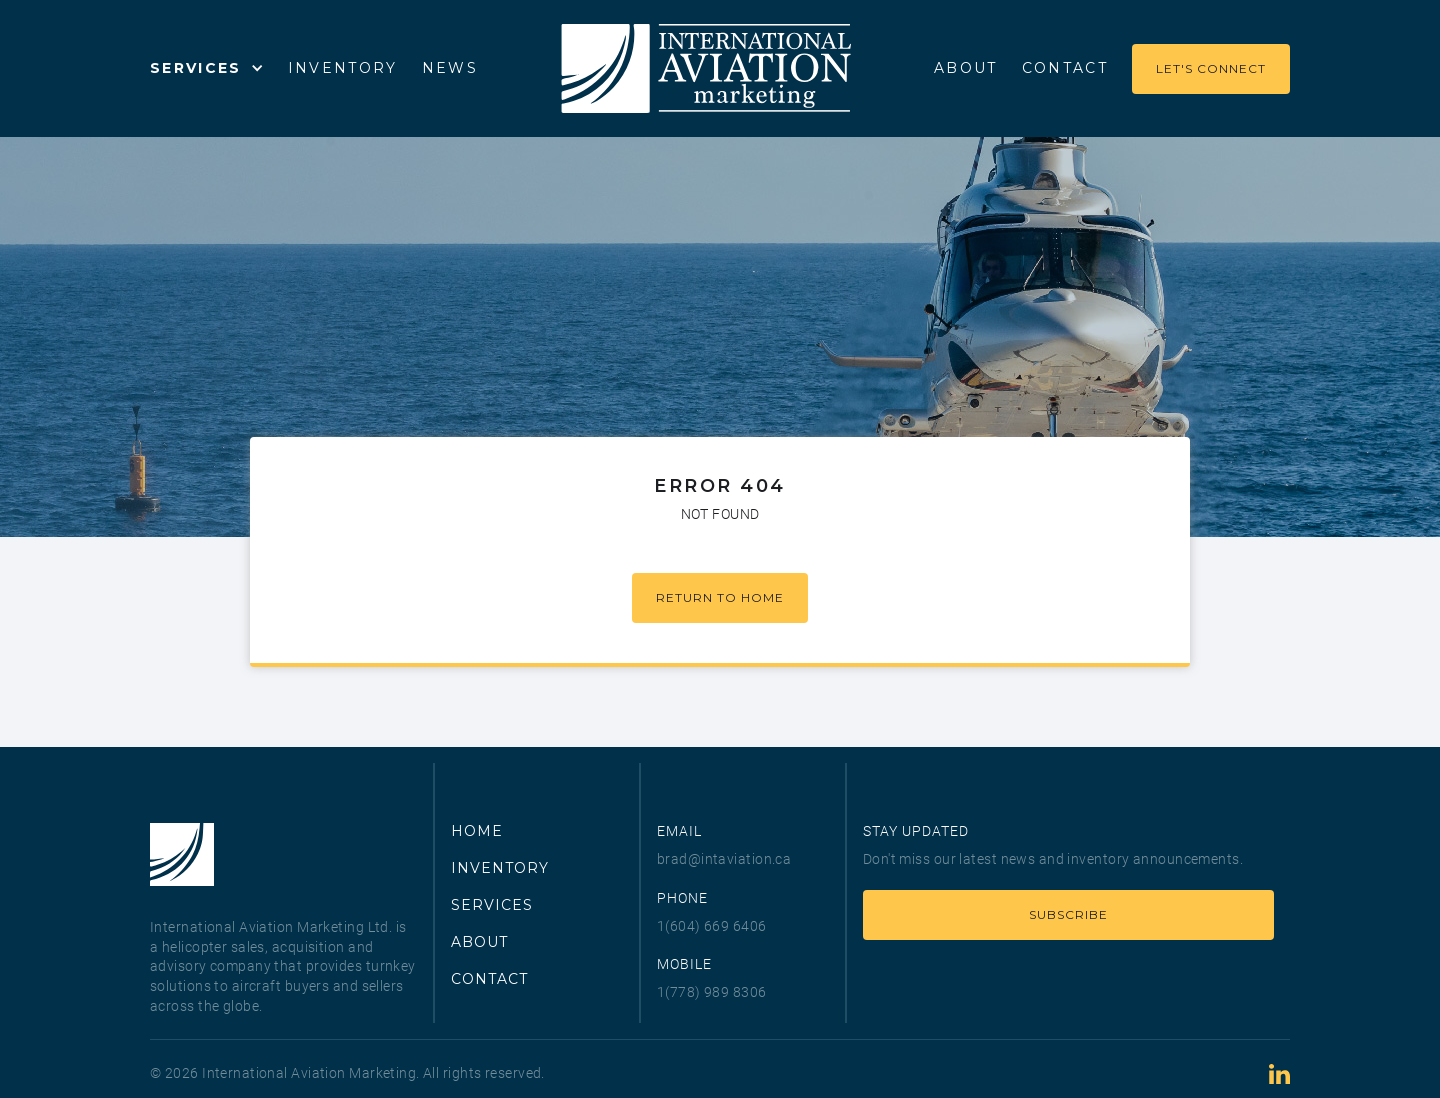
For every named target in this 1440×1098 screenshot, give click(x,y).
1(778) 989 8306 (712, 992)
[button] (207, 68)
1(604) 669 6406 (712, 926)
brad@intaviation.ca (724, 859)
